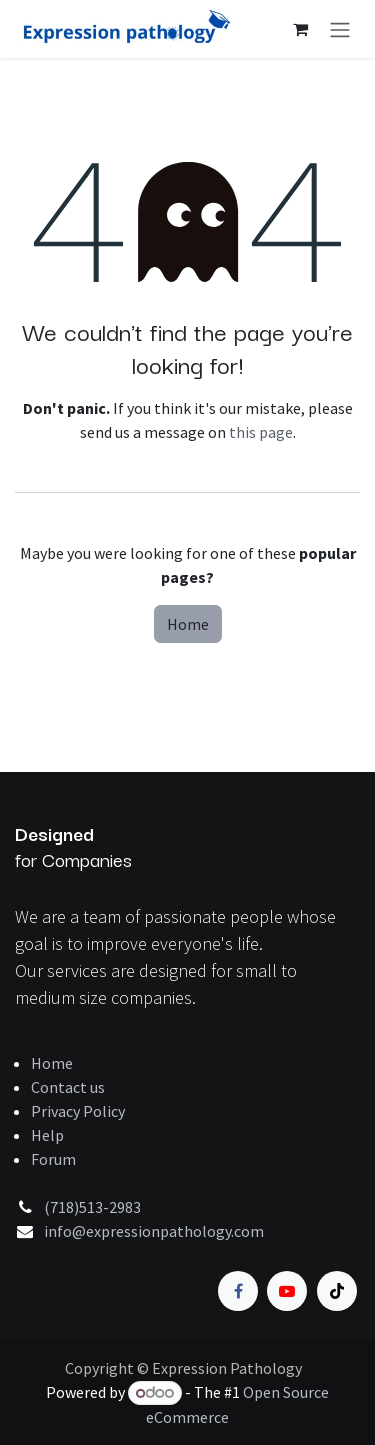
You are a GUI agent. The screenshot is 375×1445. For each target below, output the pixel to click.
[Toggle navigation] (340, 29)
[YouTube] (287, 1291)
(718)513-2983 (92, 1207)
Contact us (68, 1087)
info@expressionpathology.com (154, 1231)
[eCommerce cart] (300, 29)
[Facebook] (238, 1291)
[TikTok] (337, 1291)
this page (261, 432)
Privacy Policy (78, 1111)
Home (188, 624)
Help (47, 1135)
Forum (53, 1159)
